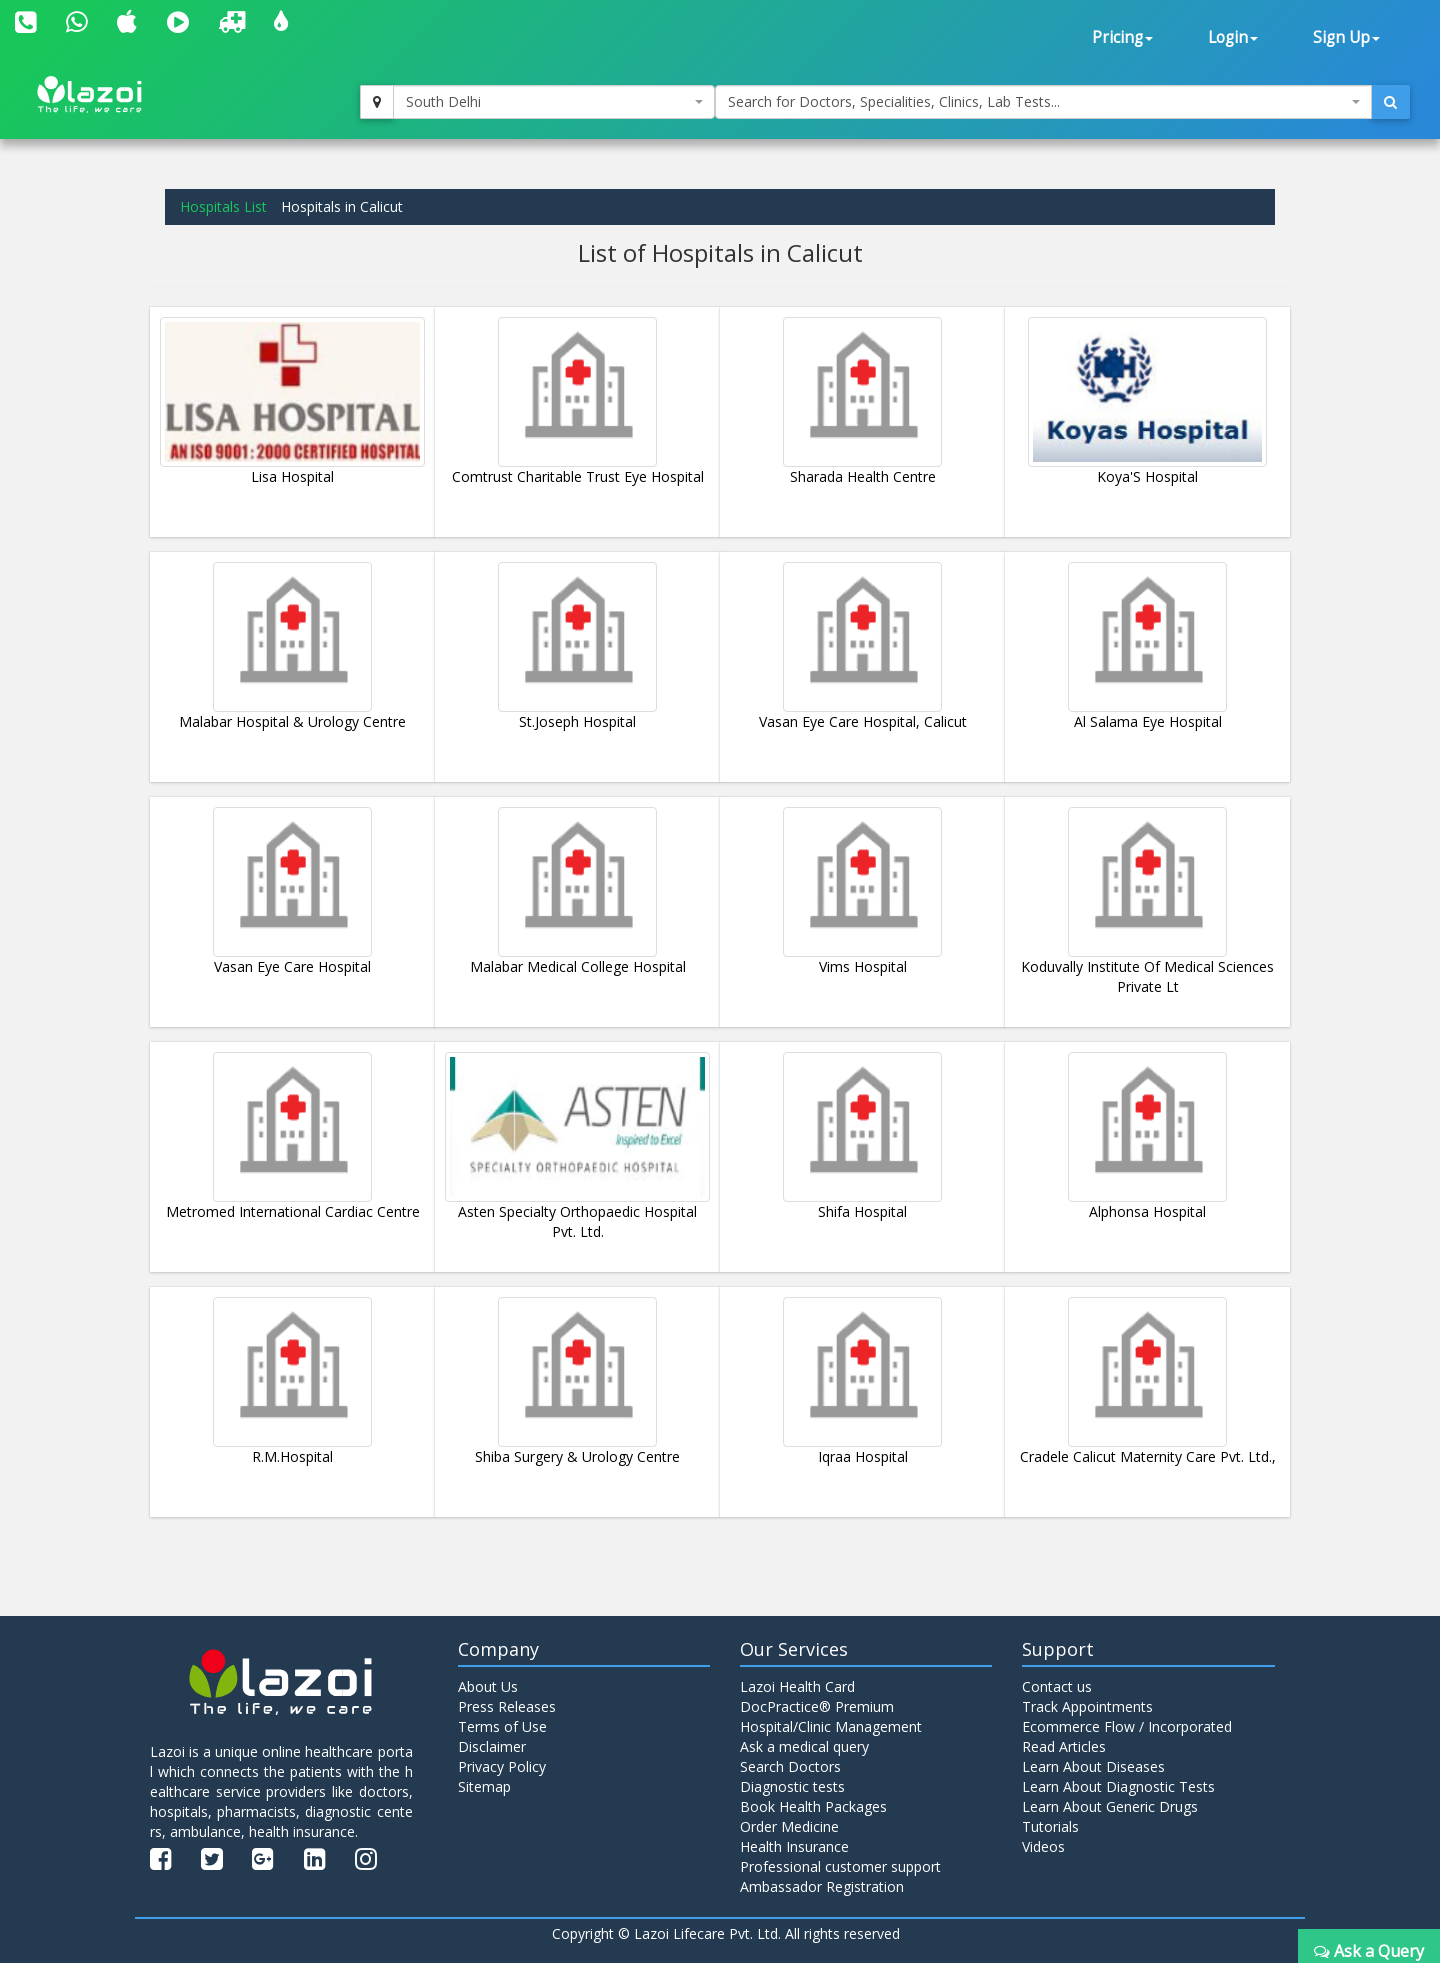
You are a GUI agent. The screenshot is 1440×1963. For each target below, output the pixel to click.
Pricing (1122, 37)
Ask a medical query (804, 1746)
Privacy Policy (502, 1766)
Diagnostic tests (792, 1786)
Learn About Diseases (1093, 1766)
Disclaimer (492, 1746)
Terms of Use (502, 1726)
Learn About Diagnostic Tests (1118, 1786)
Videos (1043, 1846)
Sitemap (484, 1786)
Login (1233, 37)
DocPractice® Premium (817, 1706)
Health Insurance (794, 1846)
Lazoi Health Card (797, 1686)
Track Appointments (1087, 1706)
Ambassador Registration (822, 1886)
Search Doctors (790, 1766)
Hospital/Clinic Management (831, 1726)
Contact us (1057, 1686)
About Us (488, 1686)
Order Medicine (789, 1826)
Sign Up (1346, 37)
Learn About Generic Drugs (1110, 1806)
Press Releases (507, 1706)
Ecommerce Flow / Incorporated (1127, 1726)
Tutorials (1050, 1826)
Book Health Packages (813, 1806)
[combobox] (554, 102)
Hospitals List (223, 206)
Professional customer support (840, 1866)
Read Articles (1064, 1746)
